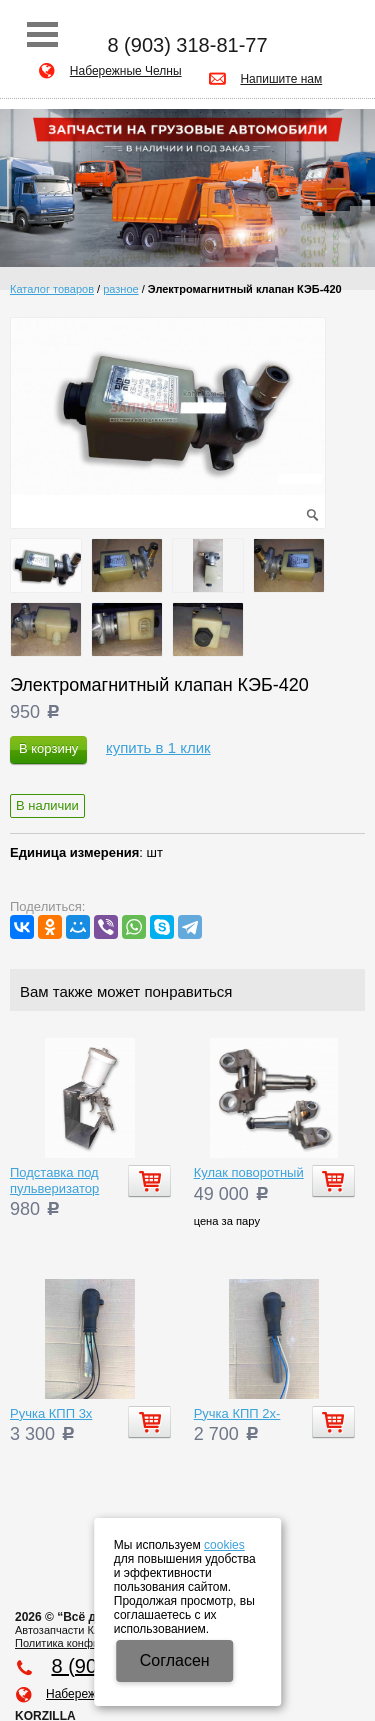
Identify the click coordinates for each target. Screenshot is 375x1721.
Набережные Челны (126, 71)
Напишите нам (281, 79)
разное (120, 289)
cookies (224, 1545)
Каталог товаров (52, 289)
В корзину (48, 748)
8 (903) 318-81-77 (187, 45)
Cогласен (175, 1660)
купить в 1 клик (158, 747)
